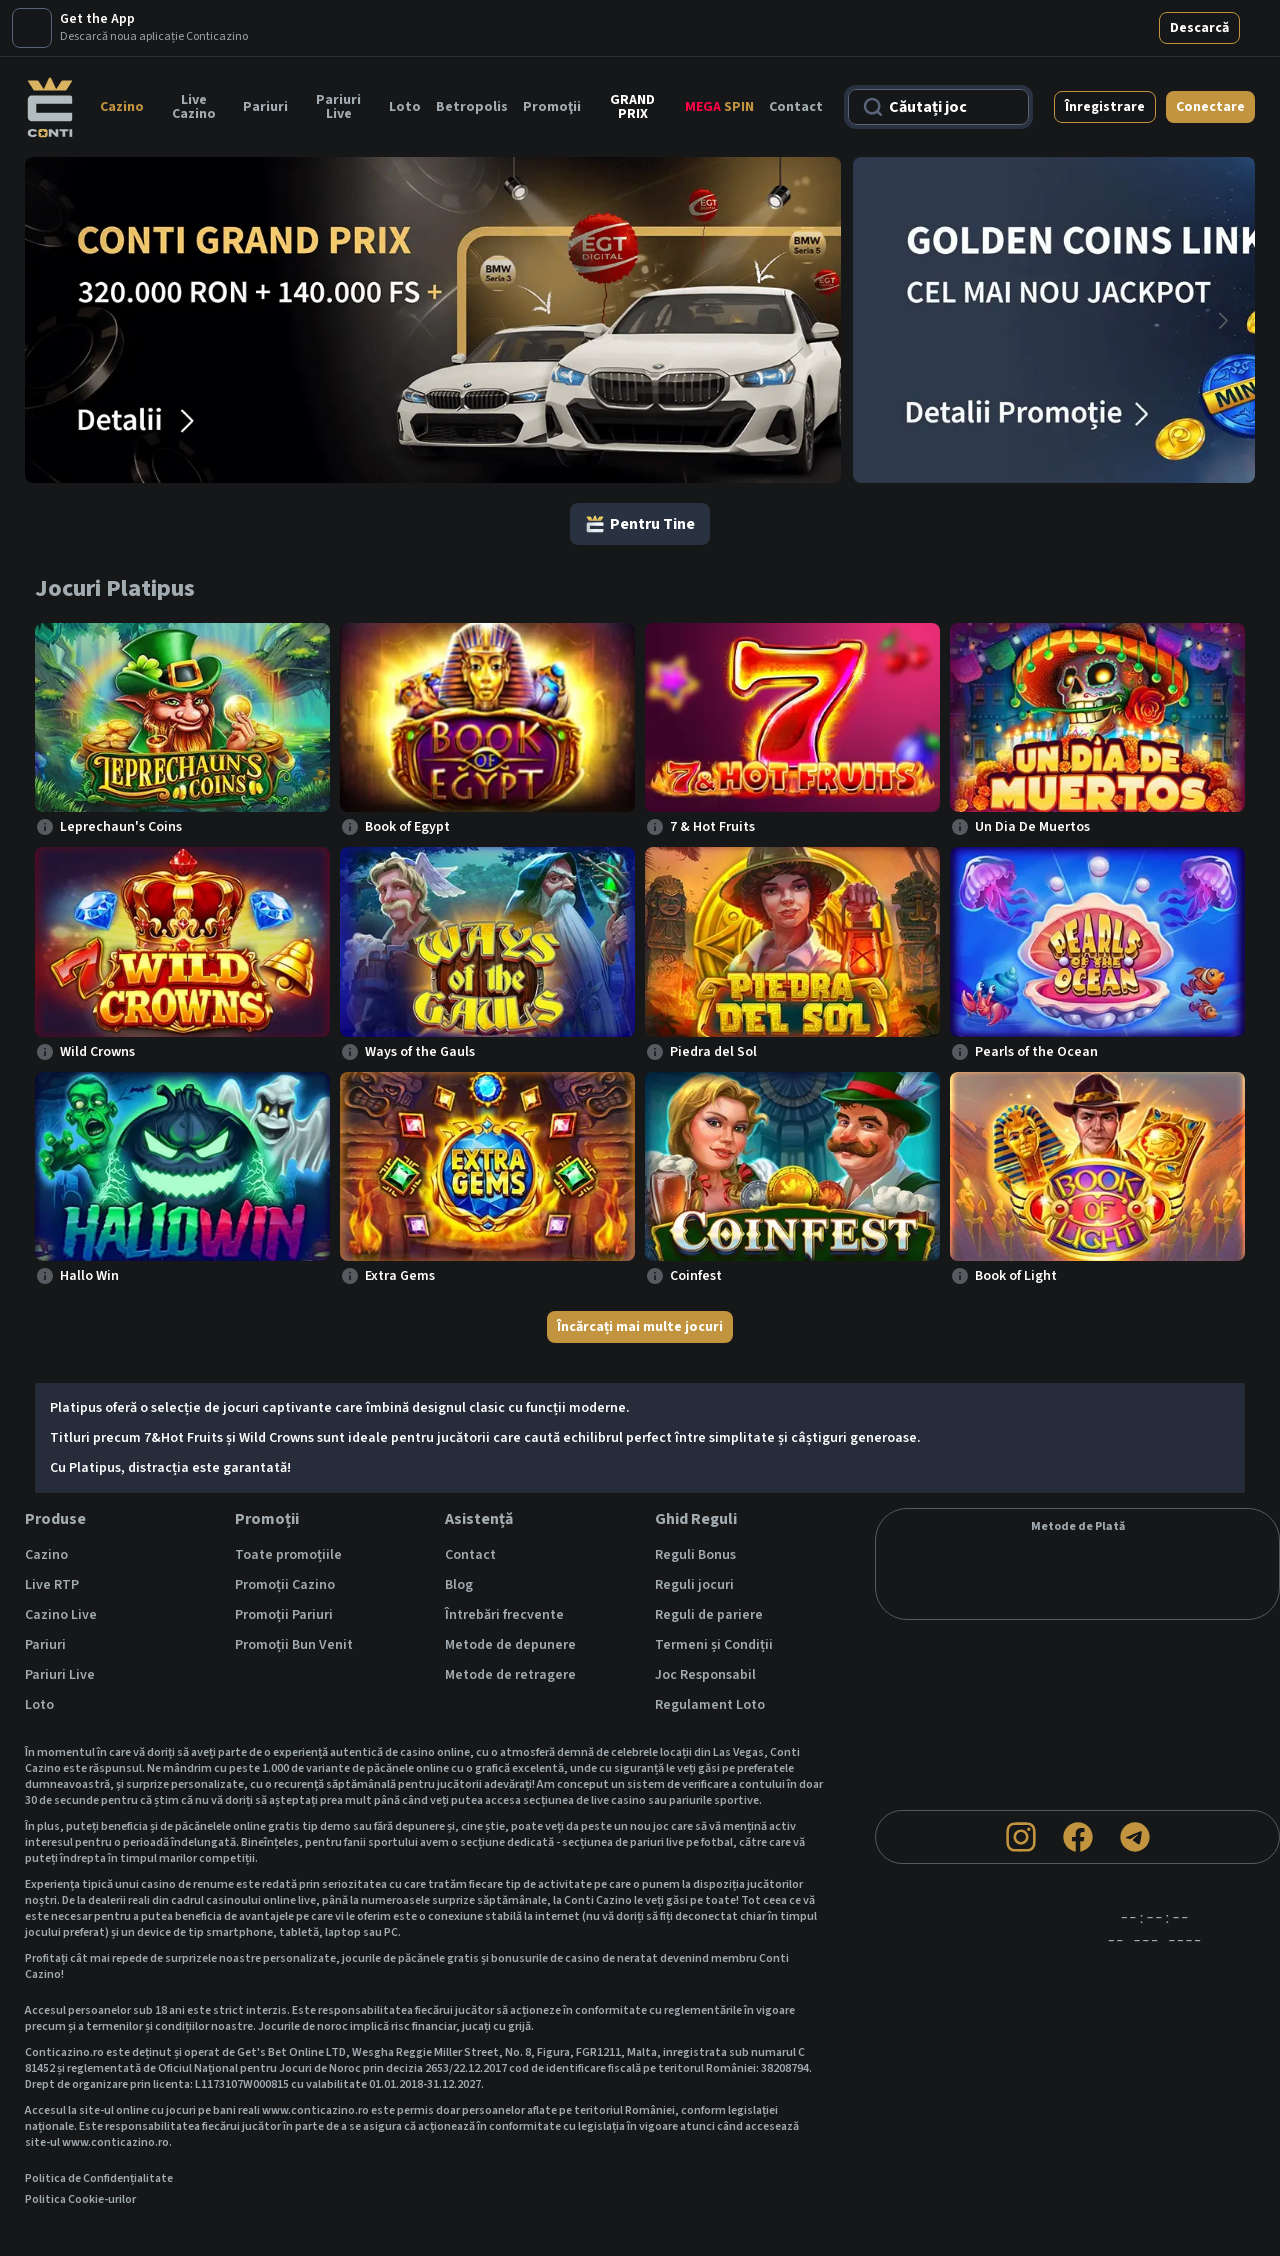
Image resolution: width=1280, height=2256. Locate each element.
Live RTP (52, 1528)
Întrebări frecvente (504, 1558)
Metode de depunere (510, 1588)
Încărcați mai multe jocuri (640, 1270)
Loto (405, 50)
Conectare (1210, 50)
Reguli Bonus (695, 1498)
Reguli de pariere (709, 1558)
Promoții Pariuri (284, 1558)
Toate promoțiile (288, 1498)
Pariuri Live (338, 50)
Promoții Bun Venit (294, 1588)
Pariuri (265, 50)
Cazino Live (61, 1558)
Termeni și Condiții (714, 1588)
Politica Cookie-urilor (80, 2143)
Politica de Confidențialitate (99, 2122)
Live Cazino (194, 50)
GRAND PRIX (632, 50)
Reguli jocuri (694, 1528)
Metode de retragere (510, 1618)
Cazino (122, 50)
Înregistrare (1105, 50)
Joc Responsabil (705, 1618)
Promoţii (552, 50)
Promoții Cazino (285, 1528)
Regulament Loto (710, 1648)
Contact (796, 50)
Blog (459, 1528)
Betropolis (472, 50)
